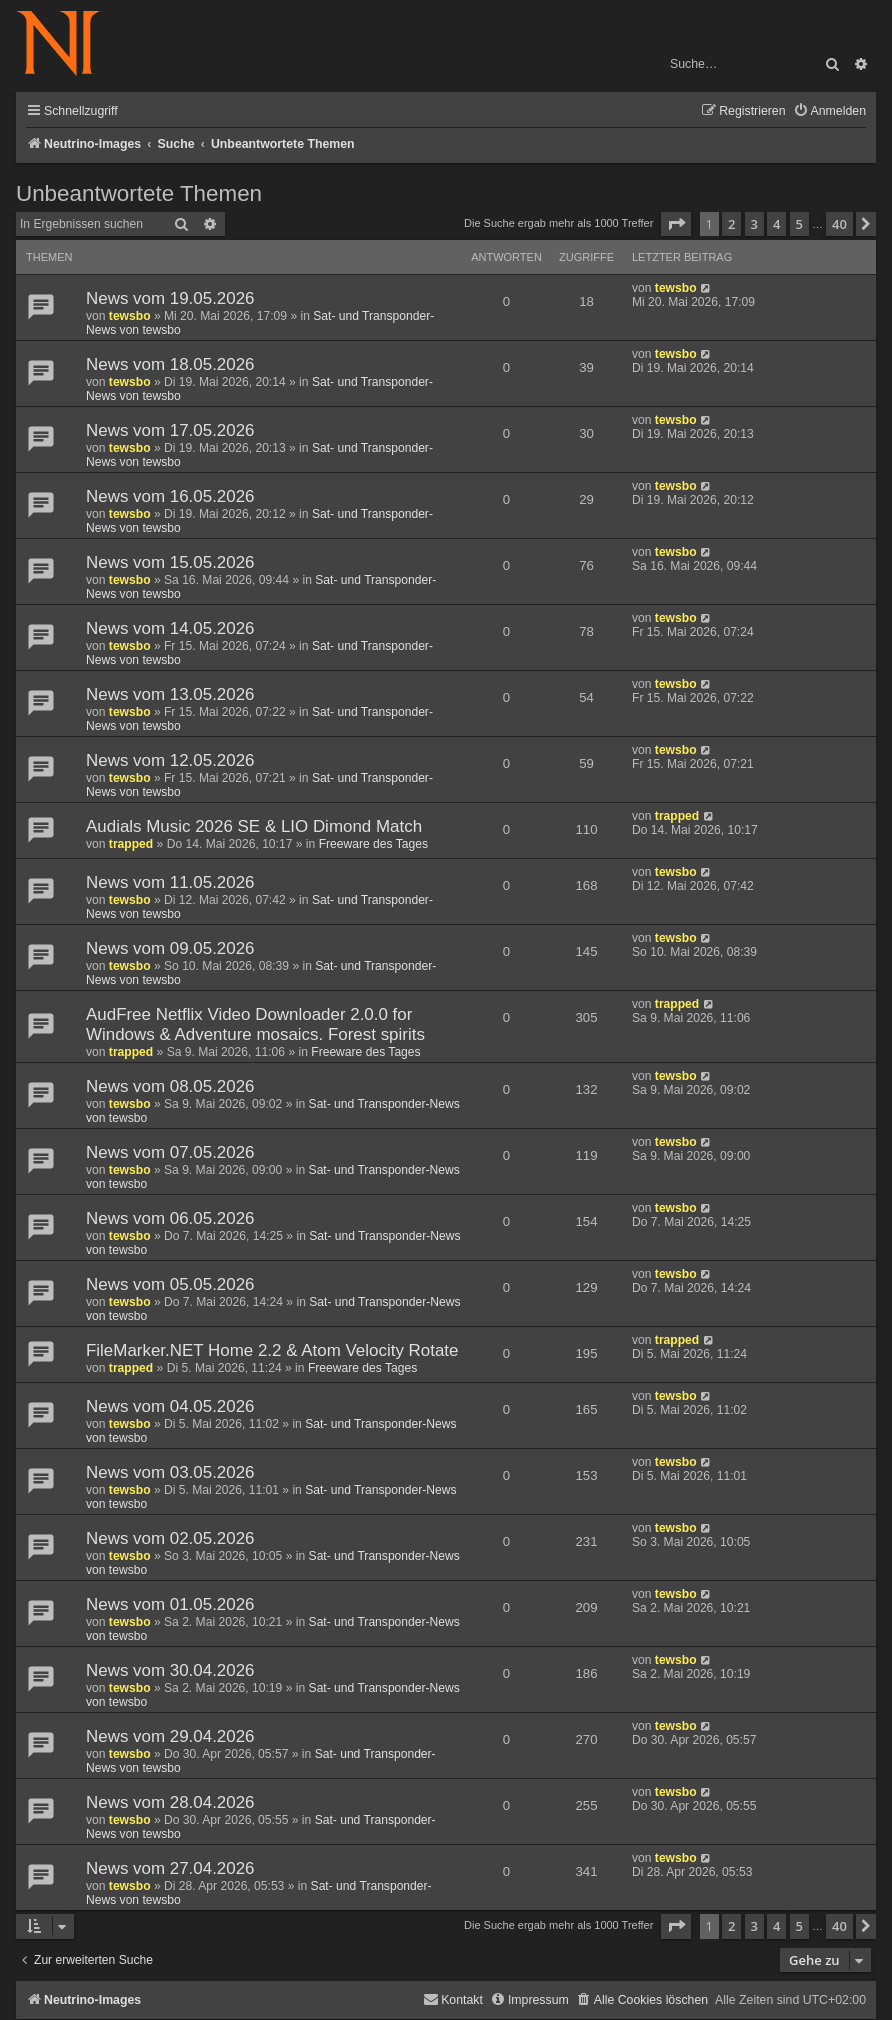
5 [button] (799, 224)
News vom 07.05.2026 (170, 1152)
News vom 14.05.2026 (170, 628)
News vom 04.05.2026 (170, 1406)
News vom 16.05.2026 (170, 496)
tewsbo (130, 316)
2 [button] (731, 224)
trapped (131, 844)
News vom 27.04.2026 (170, 1868)
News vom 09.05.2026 (170, 948)
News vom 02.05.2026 (170, 1538)
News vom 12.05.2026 (170, 760)
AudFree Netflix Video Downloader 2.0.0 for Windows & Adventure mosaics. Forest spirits (255, 1024)
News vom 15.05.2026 (170, 562)
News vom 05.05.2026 (170, 1284)
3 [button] (754, 224)
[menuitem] (829, 111)
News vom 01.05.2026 (170, 1604)
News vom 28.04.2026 (170, 1802)
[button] (676, 224)
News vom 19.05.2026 (170, 298)
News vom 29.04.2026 (170, 1736)
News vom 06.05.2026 (170, 1218)
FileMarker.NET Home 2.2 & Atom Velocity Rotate (272, 1350)
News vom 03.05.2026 (170, 1472)
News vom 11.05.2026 (170, 882)
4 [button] (776, 224)
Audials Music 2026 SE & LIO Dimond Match (254, 826)
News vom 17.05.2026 (170, 430)
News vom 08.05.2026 (170, 1086)
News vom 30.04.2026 (170, 1670)
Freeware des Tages (373, 844)
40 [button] (839, 224)
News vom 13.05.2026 (170, 694)
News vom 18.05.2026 (170, 364)
